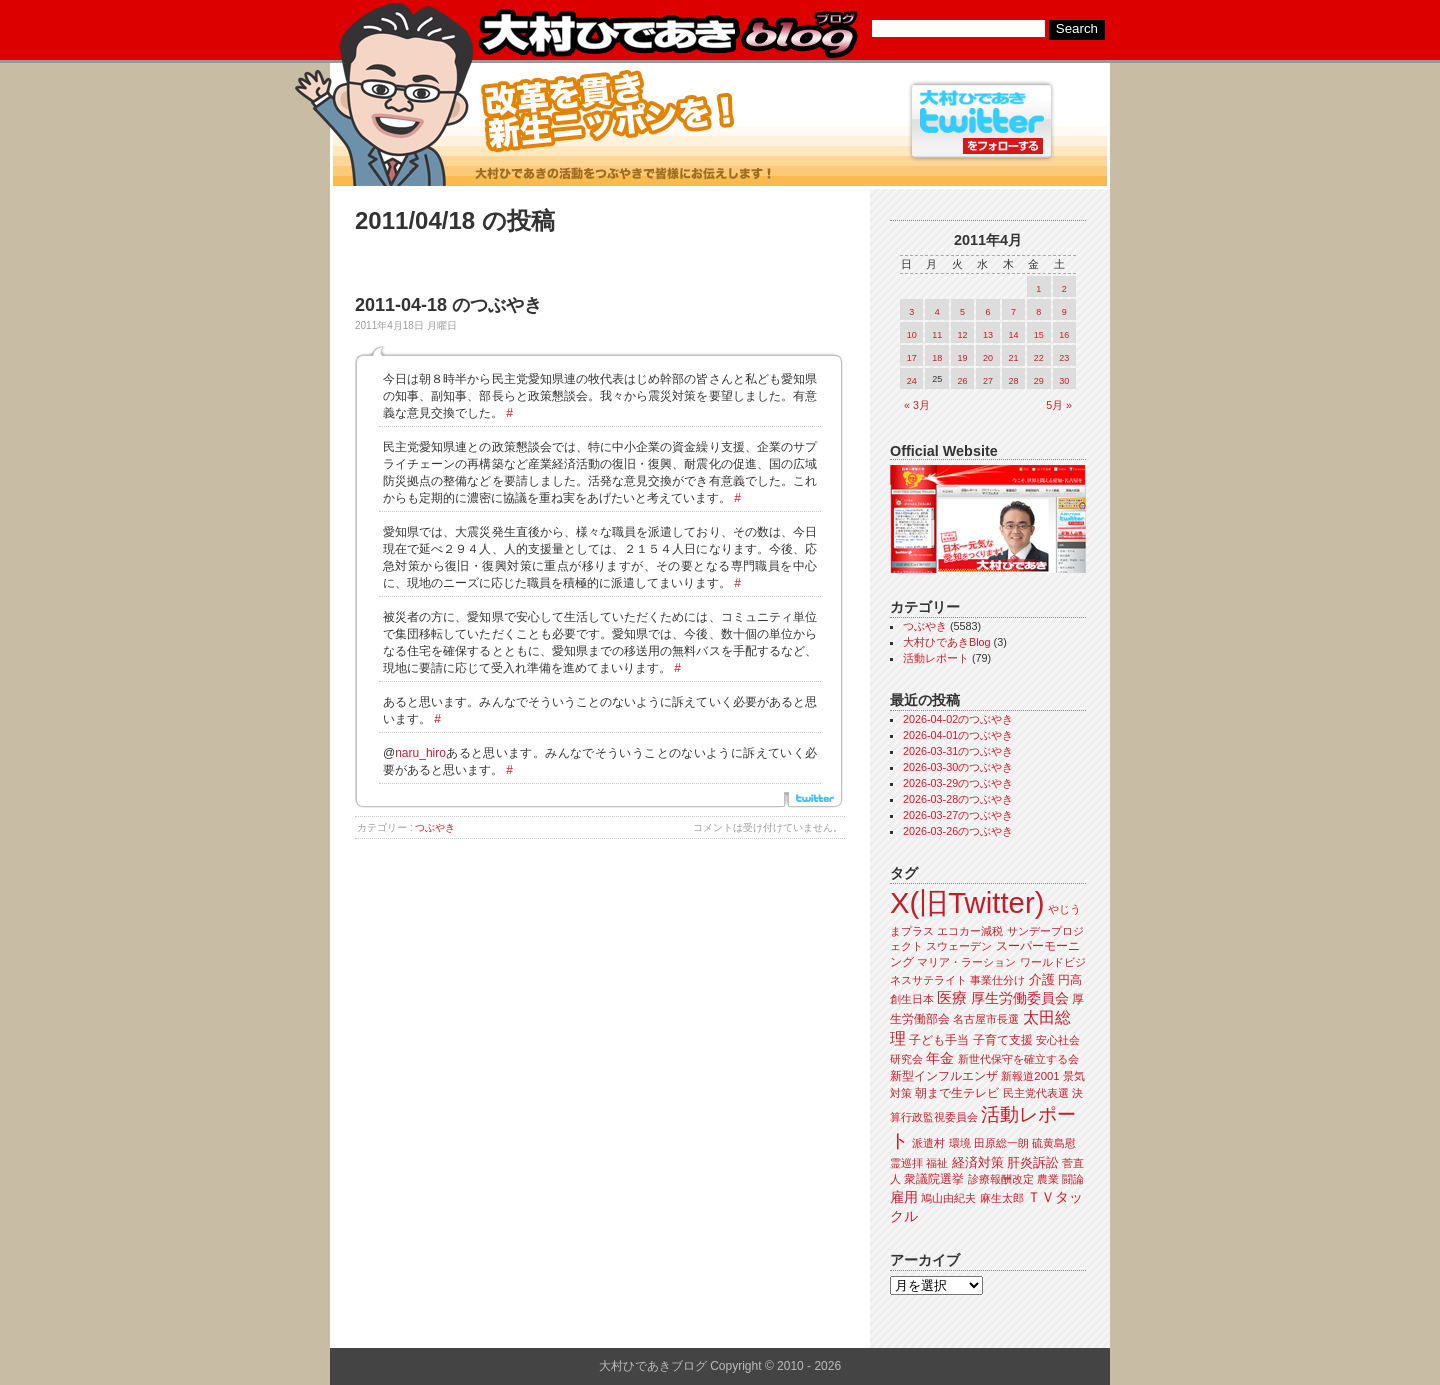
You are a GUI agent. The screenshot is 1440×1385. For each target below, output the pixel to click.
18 (937, 358)
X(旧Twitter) (967, 902)
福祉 (937, 1163)
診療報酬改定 (1001, 1179)
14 (1013, 335)
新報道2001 (1030, 1076)
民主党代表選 (1036, 1093)
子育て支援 (1003, 1040)
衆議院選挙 (934, 1179)
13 (988, 335)
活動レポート (936, 658)
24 (912, 381)
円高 (1070, 980)
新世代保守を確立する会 (1018, 1059)
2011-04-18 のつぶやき (448, 305)
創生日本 (912, 999)
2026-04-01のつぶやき (958, 735)
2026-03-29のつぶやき (958, 783)
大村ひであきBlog (947, 642)
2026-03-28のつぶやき (958, 799)
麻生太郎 (1002, 1198)
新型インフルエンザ (944, 1076)
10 (912, 335)
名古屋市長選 (986, 1019)
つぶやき (435, 827)
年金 (940, 1058)
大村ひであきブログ (667, 34)
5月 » (1059, 405)
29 (1039, 381)
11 (937, 335)
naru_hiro (420, 753)
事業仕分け (997, 980)
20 (988, 358)
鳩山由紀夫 (948, 1198)
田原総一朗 (1001, 1143)
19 (963, 358)
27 (988, 381)
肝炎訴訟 (1033, 1162)
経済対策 (978, 1162)
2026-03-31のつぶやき (958, 751)
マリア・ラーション (966, 962)
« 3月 (917, 405)
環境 (960, 1143)
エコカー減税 (970, 931)
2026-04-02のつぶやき (958, 719)
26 (963, 381)
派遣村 (928, 1143)
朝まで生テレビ (957, 1093)
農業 (1048, 1179)
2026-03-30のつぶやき (958, 767)
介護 (1042, 979)
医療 (952, 998)
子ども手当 (939, 1040)
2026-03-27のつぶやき (958, 815)
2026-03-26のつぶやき (958, 831)
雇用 (904, 1197)
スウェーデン (959, 946)
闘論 (1073, 1179)
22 (1039, 358)
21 (1013, 358)
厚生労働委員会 (1020, 998)
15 (1039, 335)
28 (1013, 381)
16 (1064, 335)
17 (912, 358)
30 (1064, 381)
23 (1064, 358)
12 (963, 335)
